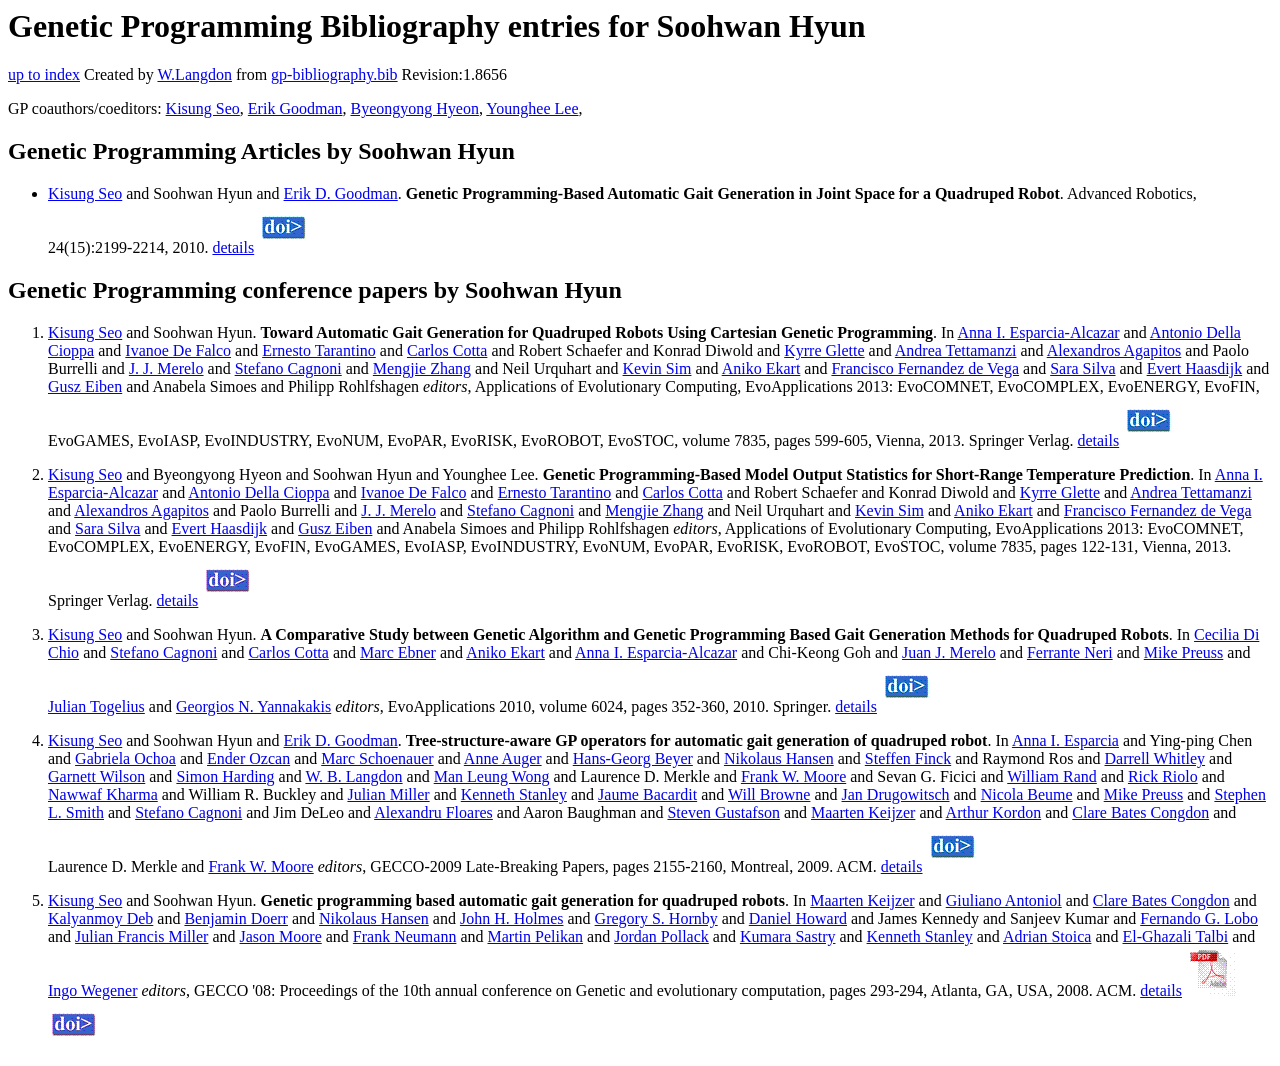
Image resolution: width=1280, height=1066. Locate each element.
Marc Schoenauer (377, 758)
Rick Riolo (1163, 776)
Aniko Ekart (761, 368)
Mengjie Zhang (422, 368)
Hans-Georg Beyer (633, 758)
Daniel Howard (798, 918)
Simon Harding (225, 776)
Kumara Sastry (788, 936)
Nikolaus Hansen (779, 758)
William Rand (1052, 776)
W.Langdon (194, 74)
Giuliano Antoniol (1004, 900)
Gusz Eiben (85, 386)
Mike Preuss (1184, 652)
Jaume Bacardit (647, 794)
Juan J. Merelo (949, 652)
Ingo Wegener (93, 990)
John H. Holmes (512, 918)
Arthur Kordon (994, 812)
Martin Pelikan (536, 936)
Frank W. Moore (793, 776)
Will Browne (769, 794)
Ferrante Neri (1070, 652)
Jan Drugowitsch (896, 794)
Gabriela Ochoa (125, 758)
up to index (44, 74)
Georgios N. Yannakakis (253, 706)
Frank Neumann (405, 936)
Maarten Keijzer (863, 812)
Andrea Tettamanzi (956, 350)
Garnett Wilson (96, 776)
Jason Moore (281, 936)
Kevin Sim (657, 368)
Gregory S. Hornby (656, 918)
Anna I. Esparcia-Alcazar (1038, 332)
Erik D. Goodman (341, 193)
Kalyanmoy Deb (100, 918)
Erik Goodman (295, 108)
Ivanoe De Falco (178, 350)
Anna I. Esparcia (1065, 740)
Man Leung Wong (492, 776)
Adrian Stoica (1047, 936)
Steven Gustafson (723, 812)
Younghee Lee (532, 108)
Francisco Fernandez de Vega (925, 368)
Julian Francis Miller (141, 936)
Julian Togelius (96, 706)
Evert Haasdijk (1195, 368)
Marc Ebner (398, 652)
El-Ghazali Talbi (1176, 936)
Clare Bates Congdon (1140, 812)
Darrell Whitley (1155, 758)
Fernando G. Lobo (1199, 918)
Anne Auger (503, 758)
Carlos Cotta (447, 350)
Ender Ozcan (248, 758)
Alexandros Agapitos (1114, 350)
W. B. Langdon (353, 776)
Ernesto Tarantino (319, 350)
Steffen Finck (908, 758)
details (233, 247)
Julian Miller (388, 794)
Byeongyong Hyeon (415, 108)
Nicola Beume (1027, 794)
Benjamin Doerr (236, 918)
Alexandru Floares (433, 812)
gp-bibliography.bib (334, 74)
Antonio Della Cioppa (258, 492)
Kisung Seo (203, 108)
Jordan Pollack (661, 936)
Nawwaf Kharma (103, 794)
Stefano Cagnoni (288, 368)
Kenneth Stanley (514, 794)
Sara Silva (1082, 368)
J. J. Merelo (166, 368)
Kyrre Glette (824, 350)
